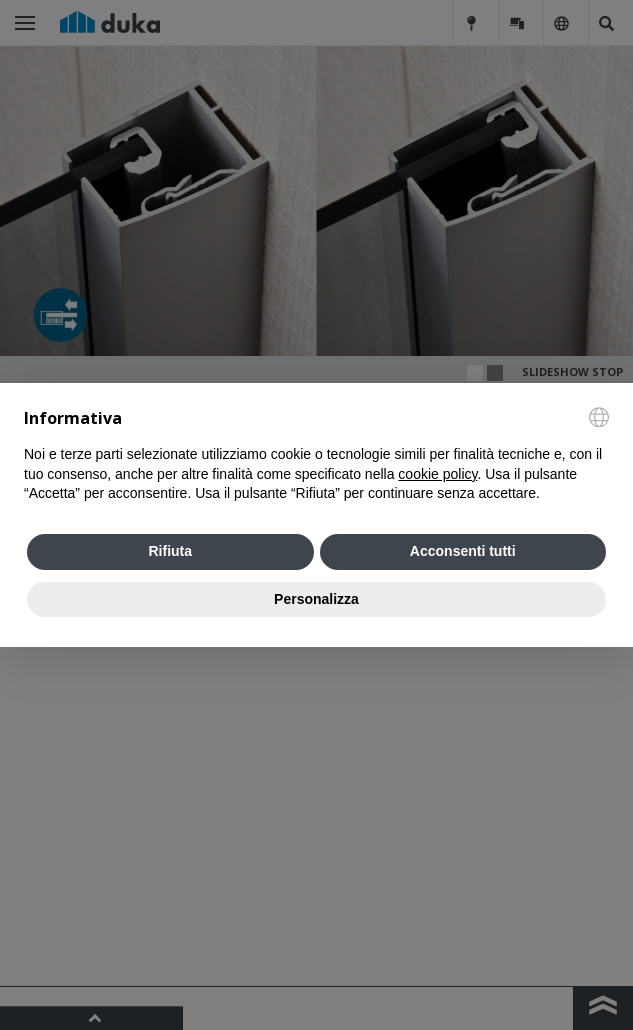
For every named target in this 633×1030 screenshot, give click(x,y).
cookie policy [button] (437, 474)
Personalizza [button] (316, 599)
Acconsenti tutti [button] (463, 551)
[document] (316, 455)
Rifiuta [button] (170, 551)
